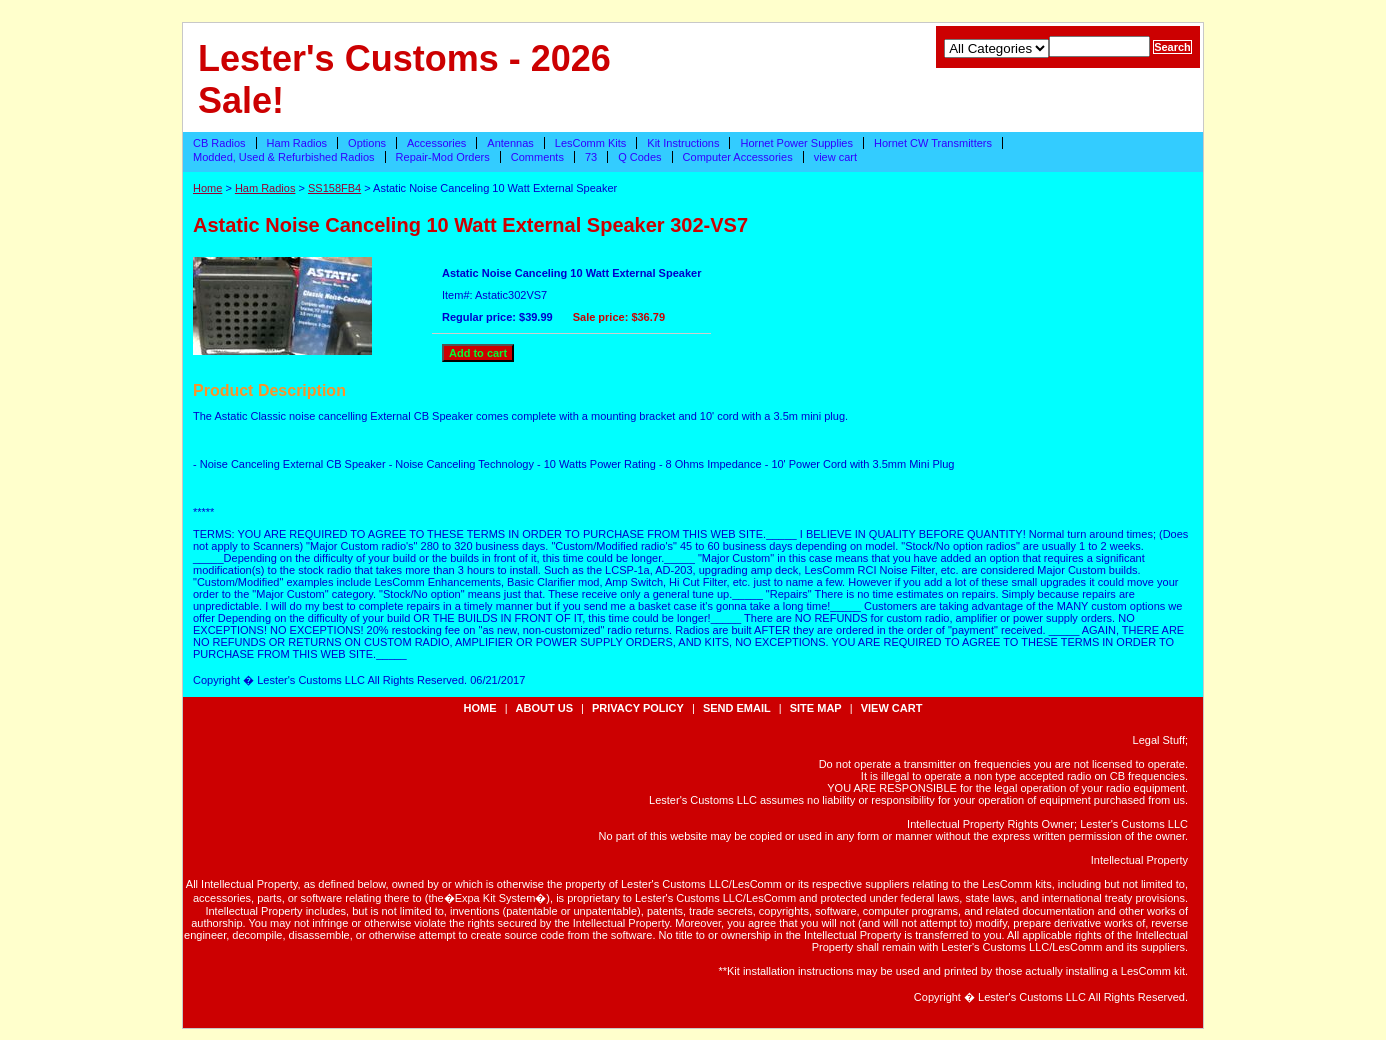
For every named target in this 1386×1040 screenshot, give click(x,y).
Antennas (510, 143)
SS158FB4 (334, 188)
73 (591, 157)
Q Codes (639, 157)
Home (207, 188)
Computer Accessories (738, 157)
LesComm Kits (591, 143)
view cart (835, 157)
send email (737, 708)
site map (816, 708)
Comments (537, 157)
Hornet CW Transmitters (933, 143)
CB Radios (219, 143)
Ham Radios (297, 143)
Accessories (436, 143)
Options (367, 143)
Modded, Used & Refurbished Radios (284, 157)
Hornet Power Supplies (796, 143)
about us (544, 708)
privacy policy (638, 708)
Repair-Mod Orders (443, 157)
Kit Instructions (683, 143)
